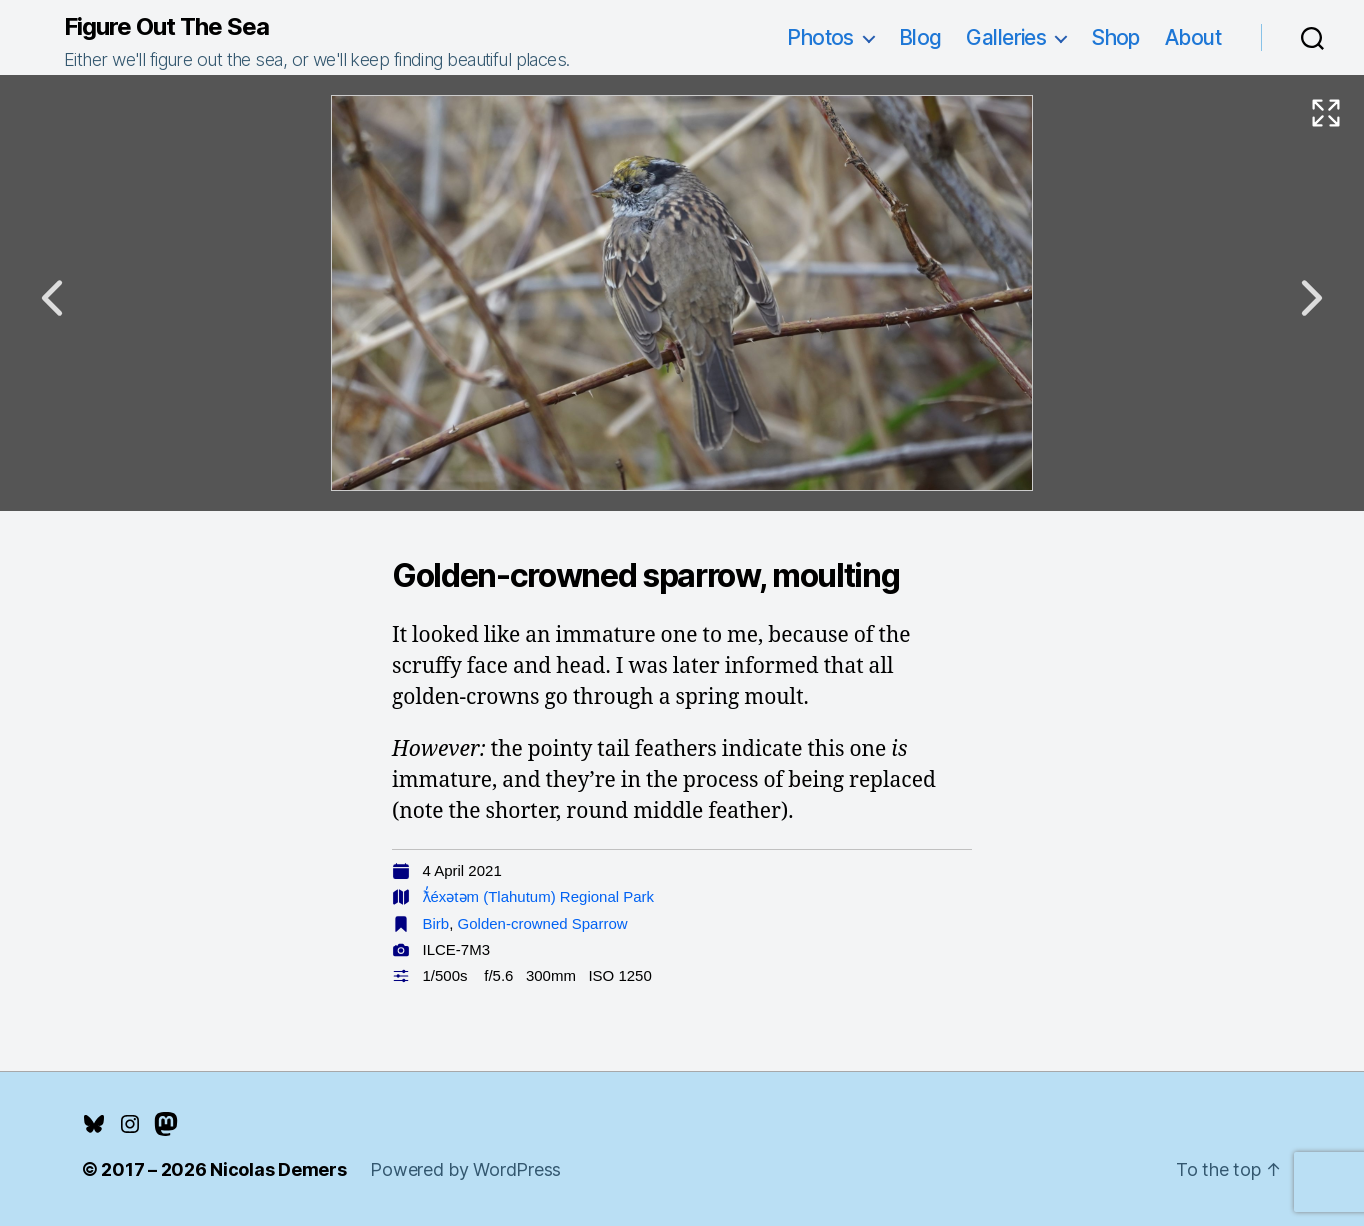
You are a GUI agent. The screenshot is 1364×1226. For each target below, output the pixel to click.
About (1193, 37)
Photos (820, 37)
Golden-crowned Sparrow (543, 923)
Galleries (1006, 37)
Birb (436, 923)
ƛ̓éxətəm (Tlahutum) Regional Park (539, 896)
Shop (1115, 37)
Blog (920, 37)
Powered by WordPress (465, 1169)
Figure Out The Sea (166, 27)
